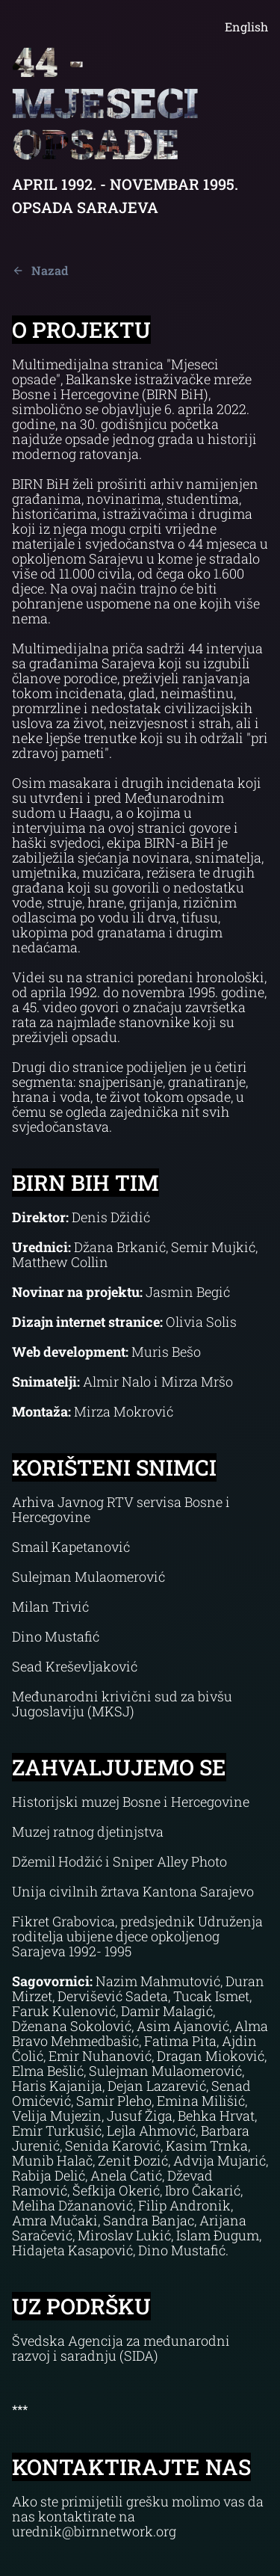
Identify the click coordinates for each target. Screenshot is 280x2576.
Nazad (40, 270)
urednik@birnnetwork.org (94, 2531)
